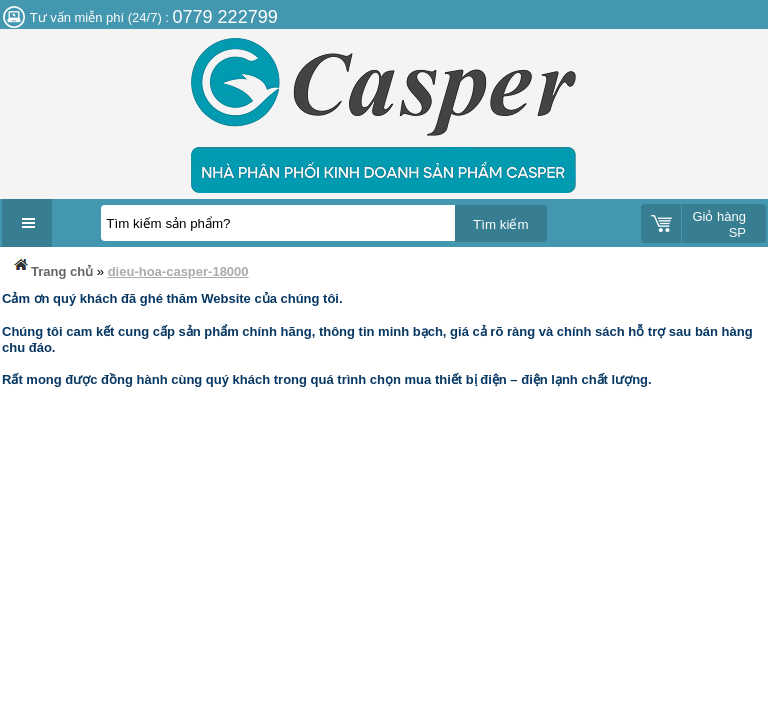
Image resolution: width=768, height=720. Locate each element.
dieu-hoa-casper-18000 (178, 271)
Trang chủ (52, 267)
